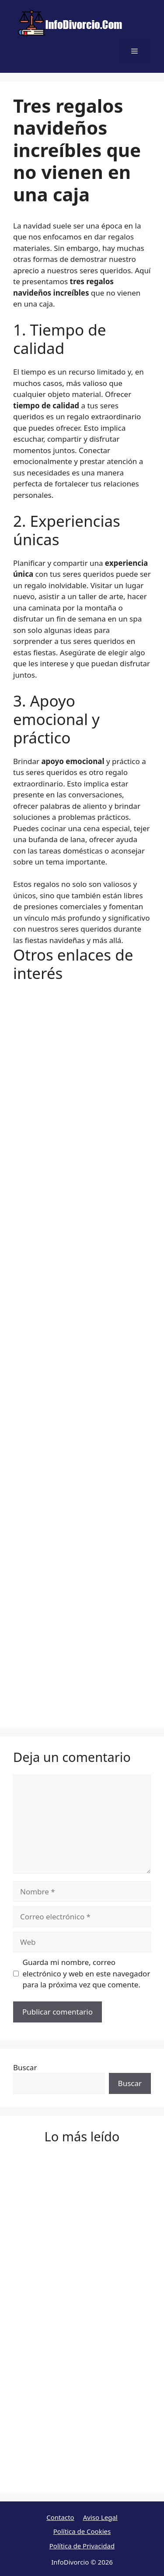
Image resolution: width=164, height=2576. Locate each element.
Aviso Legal (100, 2517)
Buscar (25, 2067)
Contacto (60, 2517)
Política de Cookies (82, 2531)
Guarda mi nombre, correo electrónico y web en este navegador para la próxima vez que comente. (86, 1973)
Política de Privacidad (82, 2545)
